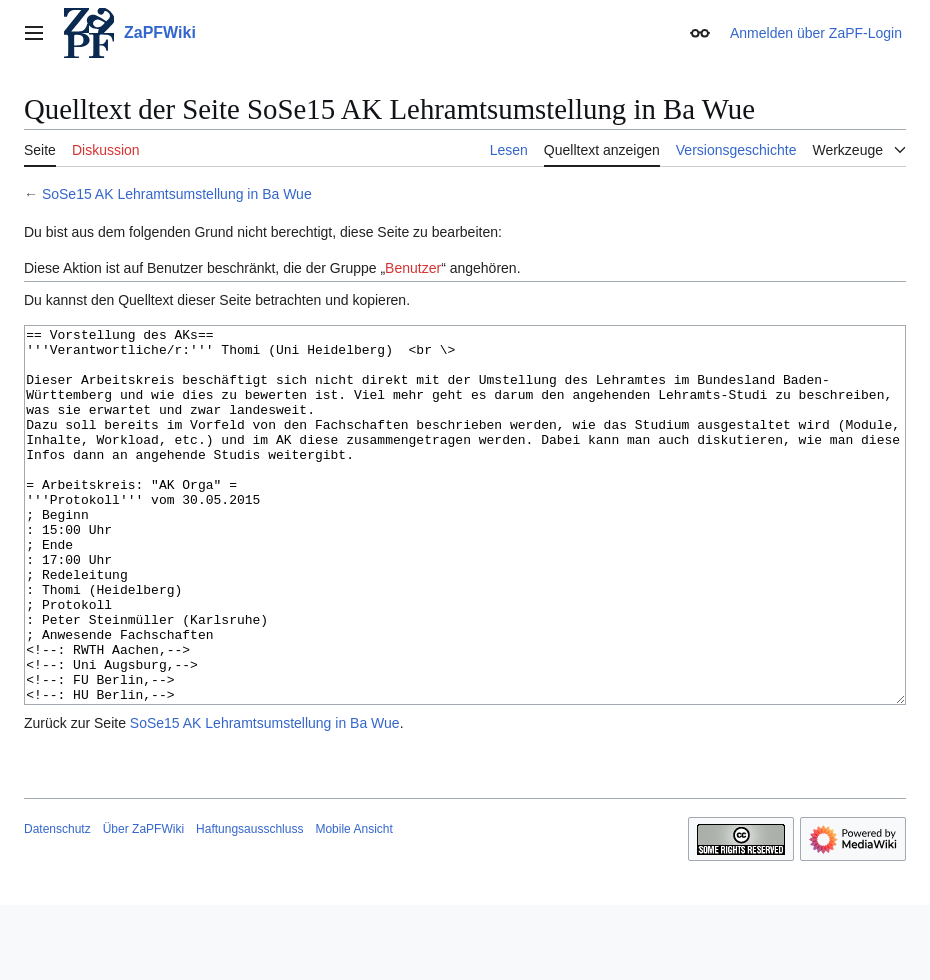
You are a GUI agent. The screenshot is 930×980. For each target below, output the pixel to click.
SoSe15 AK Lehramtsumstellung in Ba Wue (177, 194)
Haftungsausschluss (249, 904)
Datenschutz (57, 904)
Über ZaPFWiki (143, 904)
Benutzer (413, 268)
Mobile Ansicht (353, 904)
